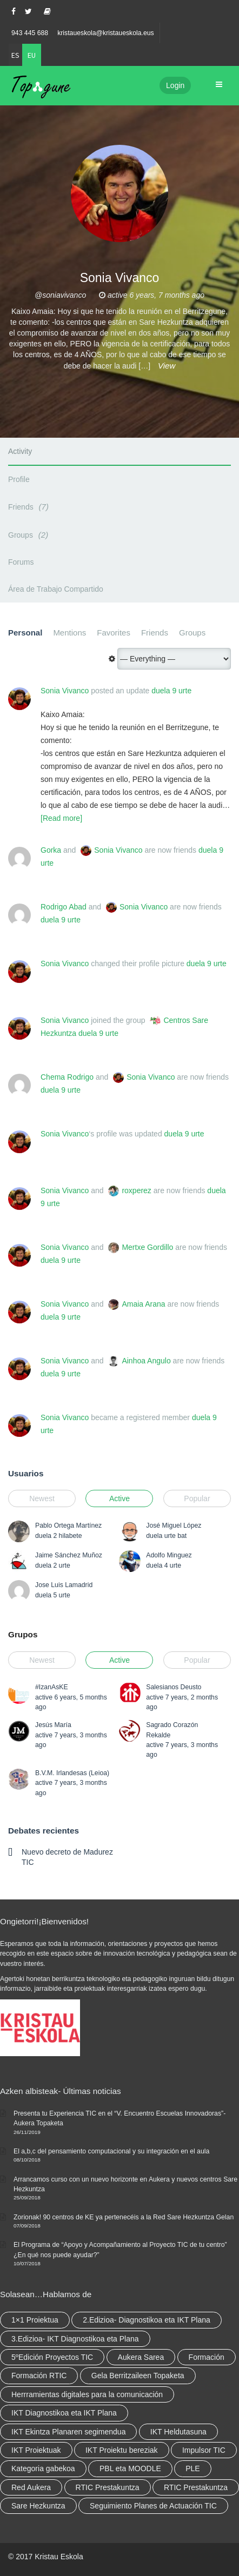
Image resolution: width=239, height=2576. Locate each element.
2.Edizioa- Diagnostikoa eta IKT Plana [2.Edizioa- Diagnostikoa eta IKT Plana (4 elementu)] (146, 2320)
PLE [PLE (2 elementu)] (192, 2468)
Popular (197, 1498)
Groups (29, 535)
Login (175, 85)
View (166, 365)
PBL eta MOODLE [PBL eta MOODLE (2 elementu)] (130, 2468)
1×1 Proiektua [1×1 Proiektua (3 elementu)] (34, 2320)
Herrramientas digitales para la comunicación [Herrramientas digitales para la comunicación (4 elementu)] (87, 2394)
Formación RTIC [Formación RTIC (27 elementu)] (39, 2375)
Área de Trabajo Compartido (55, 589)
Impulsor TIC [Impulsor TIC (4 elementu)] (203, 2450)
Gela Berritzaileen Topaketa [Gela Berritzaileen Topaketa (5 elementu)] (137, 2375)
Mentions (69, 632)
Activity (20, 451)
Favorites (113, 632)
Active (119, 1498)
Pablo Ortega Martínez (68, 1525)
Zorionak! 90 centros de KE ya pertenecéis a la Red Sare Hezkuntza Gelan (124, 2217)
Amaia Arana (143, 1304)
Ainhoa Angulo (146, 1360)
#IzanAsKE (51, 1687)
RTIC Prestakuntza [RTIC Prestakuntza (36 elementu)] (108, 2487)
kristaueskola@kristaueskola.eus (105, 33)
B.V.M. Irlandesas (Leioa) (72, 1773)
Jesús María (53, 1725)
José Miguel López (173, 1525)
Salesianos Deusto (173, 1687)
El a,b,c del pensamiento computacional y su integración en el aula (111, 2151)
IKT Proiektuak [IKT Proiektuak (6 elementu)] (36, 2450)
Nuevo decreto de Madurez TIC (67, 1857)
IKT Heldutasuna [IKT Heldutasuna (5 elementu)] (178, 2431)
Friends (30, 506)
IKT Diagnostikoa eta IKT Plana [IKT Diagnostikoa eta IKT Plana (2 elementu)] (64, 2412)
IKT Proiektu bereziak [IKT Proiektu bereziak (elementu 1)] (121, 2450)
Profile (19, 479)
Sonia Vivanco (65, 690)
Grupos (22, 1634)
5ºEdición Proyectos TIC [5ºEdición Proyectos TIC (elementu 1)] (52, 2357)
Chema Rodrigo (67, 1077)
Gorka (51, 850)
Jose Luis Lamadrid (63, 1585)
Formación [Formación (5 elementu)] (206, 2357)
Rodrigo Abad (64, 906)
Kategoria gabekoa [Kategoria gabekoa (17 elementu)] (43, 2468)
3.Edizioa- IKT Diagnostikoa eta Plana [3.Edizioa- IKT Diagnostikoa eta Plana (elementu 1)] (75, 2338)
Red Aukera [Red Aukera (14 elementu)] (31, 2487)
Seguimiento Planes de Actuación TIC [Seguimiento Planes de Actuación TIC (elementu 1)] (153, 2505)
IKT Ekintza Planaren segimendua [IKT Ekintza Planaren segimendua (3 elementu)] (68, 2431)
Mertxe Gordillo (147, 1247)
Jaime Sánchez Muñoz (68, 1555)
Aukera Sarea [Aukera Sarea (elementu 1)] (141, 2357)
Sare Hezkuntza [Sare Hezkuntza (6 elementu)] (38, 2505)
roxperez (136, 1190)
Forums (21, 562)
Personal (25, 632)
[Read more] (61, 818)
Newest (42, 1498)
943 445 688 (29, 33)
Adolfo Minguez (168, 1555)
